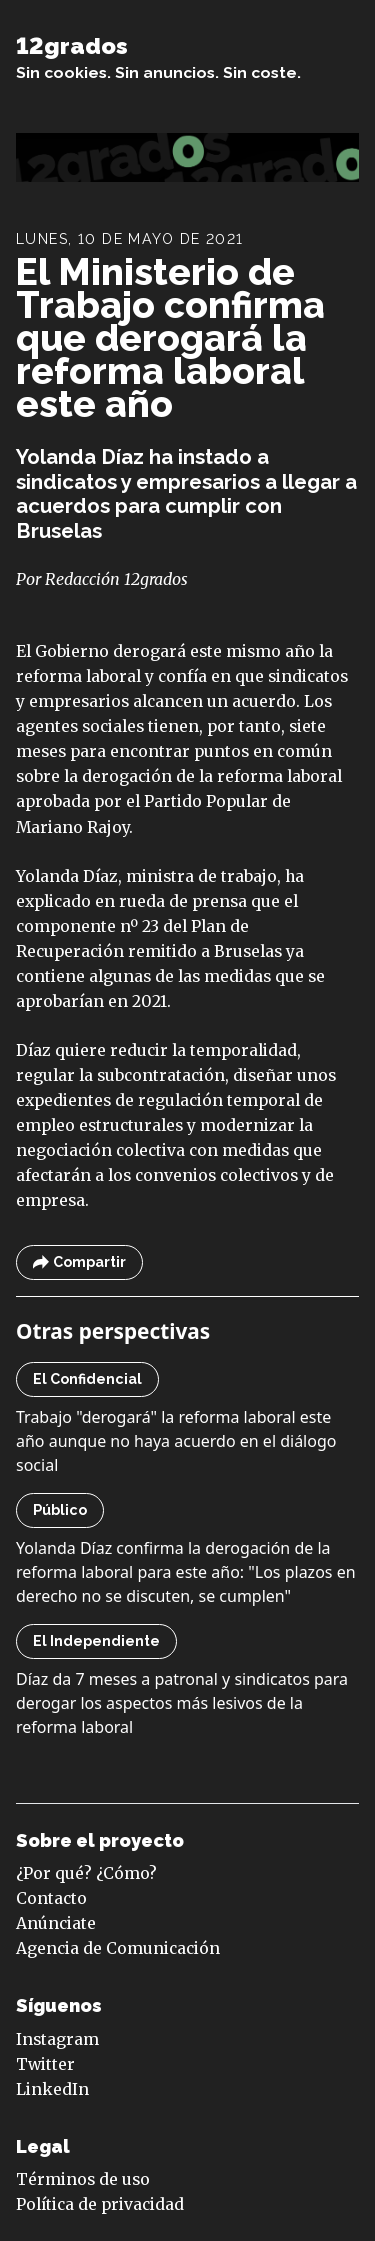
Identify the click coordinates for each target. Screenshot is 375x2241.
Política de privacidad (100, 2204)
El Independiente (96, 1641)
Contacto (51, 1898)
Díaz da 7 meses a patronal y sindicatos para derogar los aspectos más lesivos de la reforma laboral (182, 1703)
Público (60, 1510)
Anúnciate (56, 1923)
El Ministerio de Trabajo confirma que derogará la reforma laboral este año (170, 338)
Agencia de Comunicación (118, 1948)
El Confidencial (87, 1379)
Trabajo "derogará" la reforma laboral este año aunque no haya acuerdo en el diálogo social (176, 1441)
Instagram (57, 2039)
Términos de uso (83, 2179)
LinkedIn (52, 2089)
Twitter (45, 2064)
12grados (72, 45)
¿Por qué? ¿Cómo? (86, 1873)
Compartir (79, 1262)
